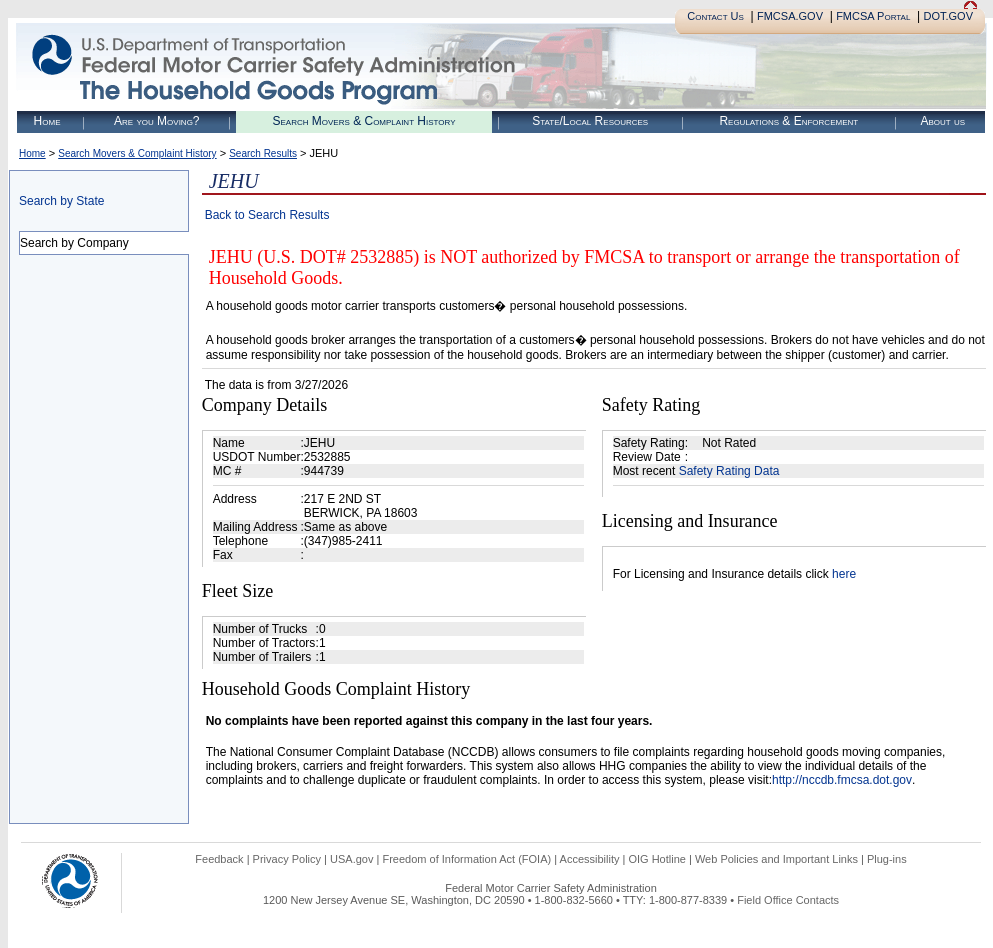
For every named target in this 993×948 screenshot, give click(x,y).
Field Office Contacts (788, 900)
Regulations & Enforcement (788, 121)
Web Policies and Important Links (776, 859)
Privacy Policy (287, 859)
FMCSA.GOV (790, 16)
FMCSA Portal (873, 16)
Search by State (61, 201)
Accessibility (590, 859)
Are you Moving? (157, 121)
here (844, 574)
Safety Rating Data (729, 471)
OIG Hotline (656, 859)
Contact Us (715, 16)
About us (942, 121)
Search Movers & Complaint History (363, 121)
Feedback (219, 859)
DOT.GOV (948, 16)
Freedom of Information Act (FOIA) (466, 859)
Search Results (263, 153)
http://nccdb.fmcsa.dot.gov (842, 780)
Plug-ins (887, 859)
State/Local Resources (590, 121)
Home (47, 121)
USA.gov (351, 859)
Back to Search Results (267, 215)
